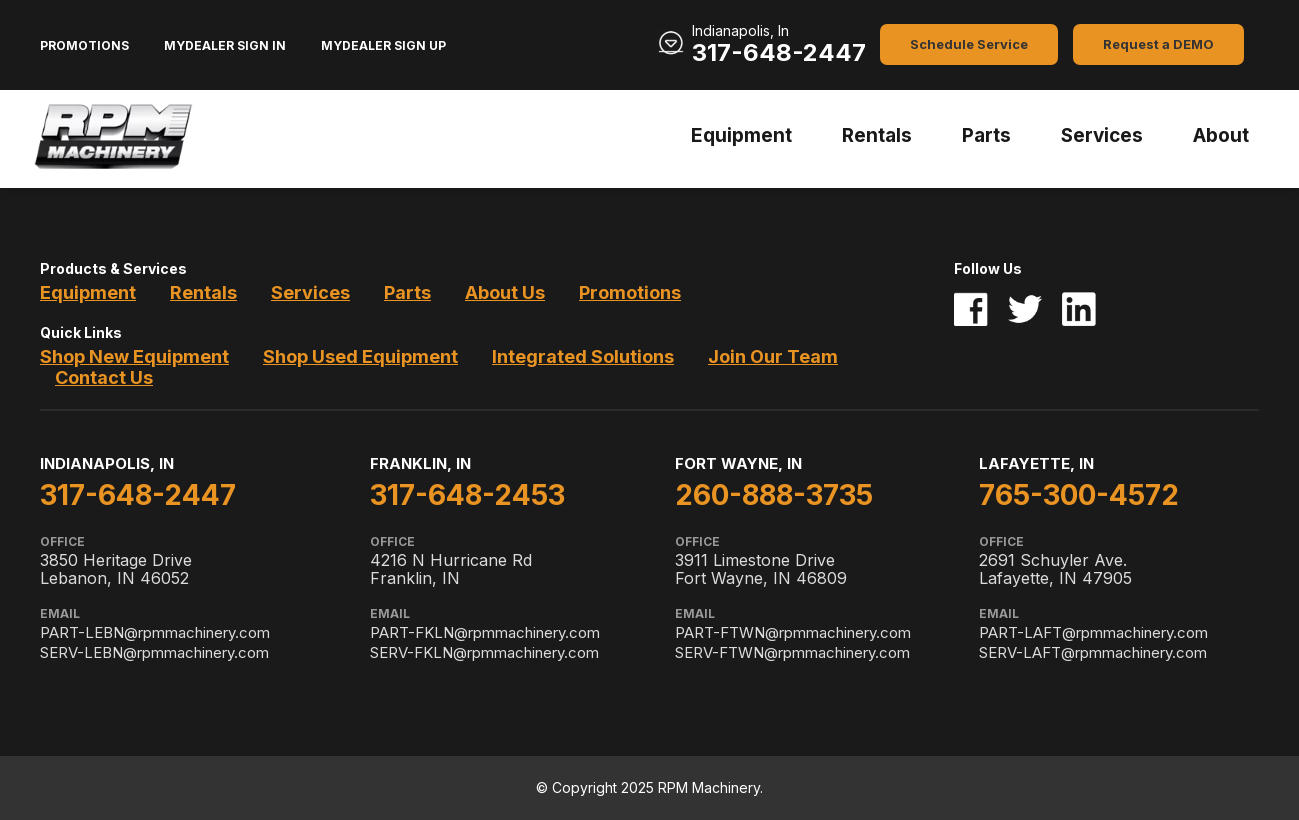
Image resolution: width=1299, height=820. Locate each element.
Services (1102, 135)
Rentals (877, 135)
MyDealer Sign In (225, 45)
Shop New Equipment (134, 356)
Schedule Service (969, 44)
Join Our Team (773, 356)
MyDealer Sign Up (383, 45)
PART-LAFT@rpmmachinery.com (1093, 632)
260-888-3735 (774, 495)
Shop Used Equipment (360, 356)
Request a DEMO (1158, 44)
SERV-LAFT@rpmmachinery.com (1093, 652)
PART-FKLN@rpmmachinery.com (485, 632)
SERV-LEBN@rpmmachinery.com (154, 652)
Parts (986, 135)
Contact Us (104, 377)
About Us (505, 292)
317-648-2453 (467, 495)
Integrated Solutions (583, 356)
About (1221, 135)
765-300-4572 (1079, 495)
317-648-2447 (779, 53)
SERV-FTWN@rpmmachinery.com (792, 652)
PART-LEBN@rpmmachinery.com (155, 632)
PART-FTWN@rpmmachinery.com (793, 632)
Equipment (741, 135)
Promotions (84, 45)
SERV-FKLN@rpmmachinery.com (484, 652)
